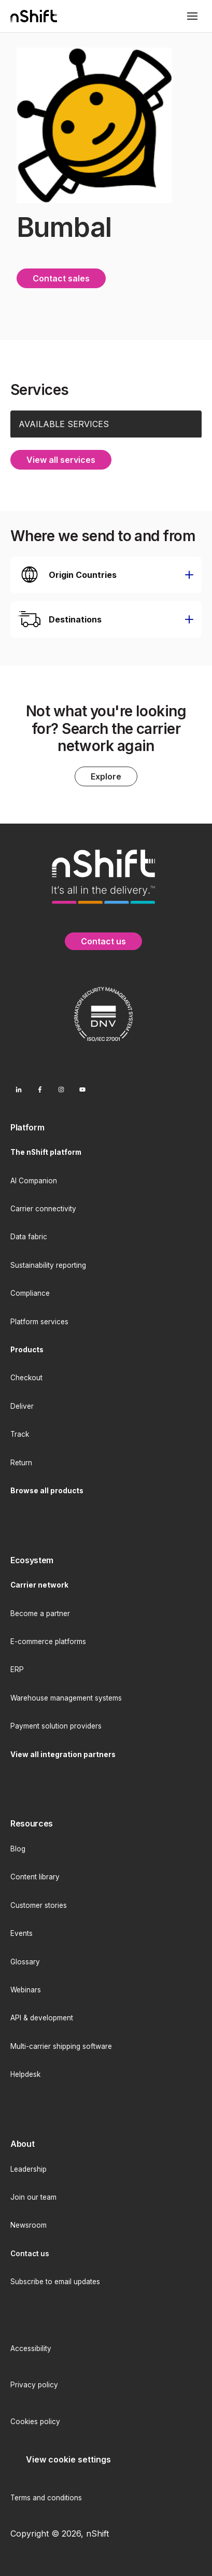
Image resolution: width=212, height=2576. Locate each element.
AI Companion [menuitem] (33, 1181)
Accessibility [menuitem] (30, 2348)
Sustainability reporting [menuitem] (48, 1265)
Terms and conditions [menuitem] (46, 2498)
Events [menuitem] (21, 1933)
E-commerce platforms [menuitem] (48, 1641)
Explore (106, 776)
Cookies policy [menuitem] (35, 2421)
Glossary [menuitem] (25, 1962)
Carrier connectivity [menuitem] (43, 1209)
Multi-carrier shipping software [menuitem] (61, 2046)
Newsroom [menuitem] (28, 2225)
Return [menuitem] (21, 1463)
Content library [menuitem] (35, 1877)
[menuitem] (106, 1128)
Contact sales (61, 278)
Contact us (103, 941)
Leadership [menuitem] (28, 2169)
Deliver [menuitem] (22, 1406)
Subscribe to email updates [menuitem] (55, 2281)
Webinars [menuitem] (25, 1990)
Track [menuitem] (19, 1434)
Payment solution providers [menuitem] (56, 1726)
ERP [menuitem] (17, 1669)
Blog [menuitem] (17, 1849)
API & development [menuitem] (41, 2018)
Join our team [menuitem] (33, 2197)
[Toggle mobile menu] (192, 16)
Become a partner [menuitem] (40, 1613)
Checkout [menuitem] (26, 1378)
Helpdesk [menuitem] (25, 2074)
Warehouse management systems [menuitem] (66, 1698)
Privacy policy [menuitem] (34, 2385)
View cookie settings (68, 2459)
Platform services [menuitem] (39, 1322)
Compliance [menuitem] (30, 1293)
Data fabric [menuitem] (28, 1237)
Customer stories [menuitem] (38, 1905)
